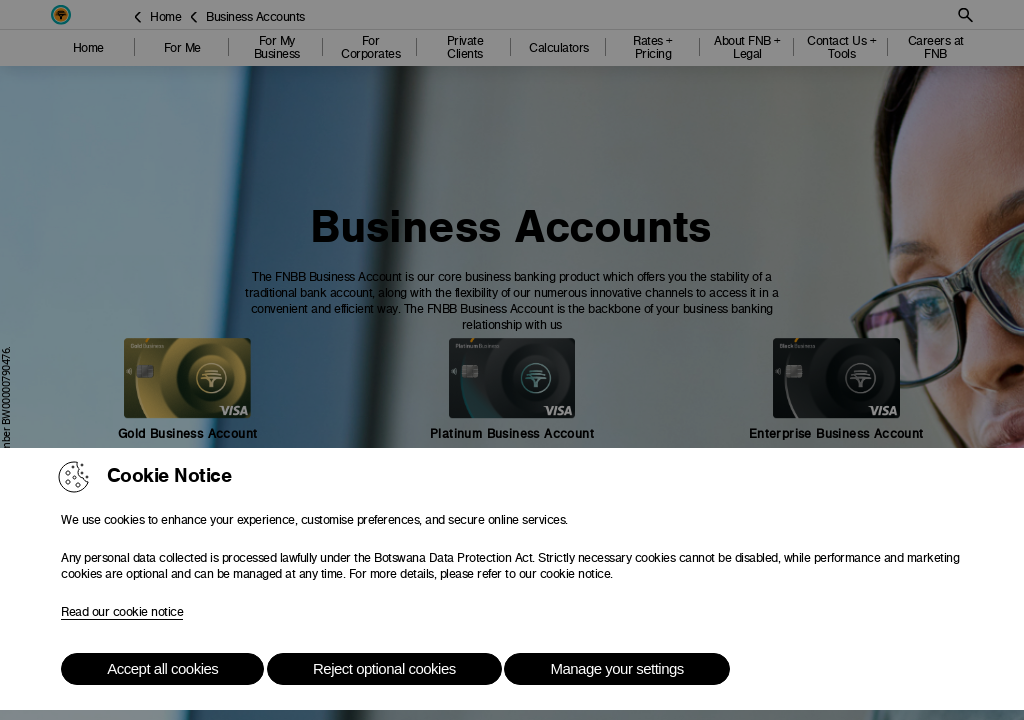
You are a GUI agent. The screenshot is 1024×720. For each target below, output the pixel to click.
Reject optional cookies (384, 668)
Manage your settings (616, 668)
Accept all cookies (162, 668)
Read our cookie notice (122, 612)
